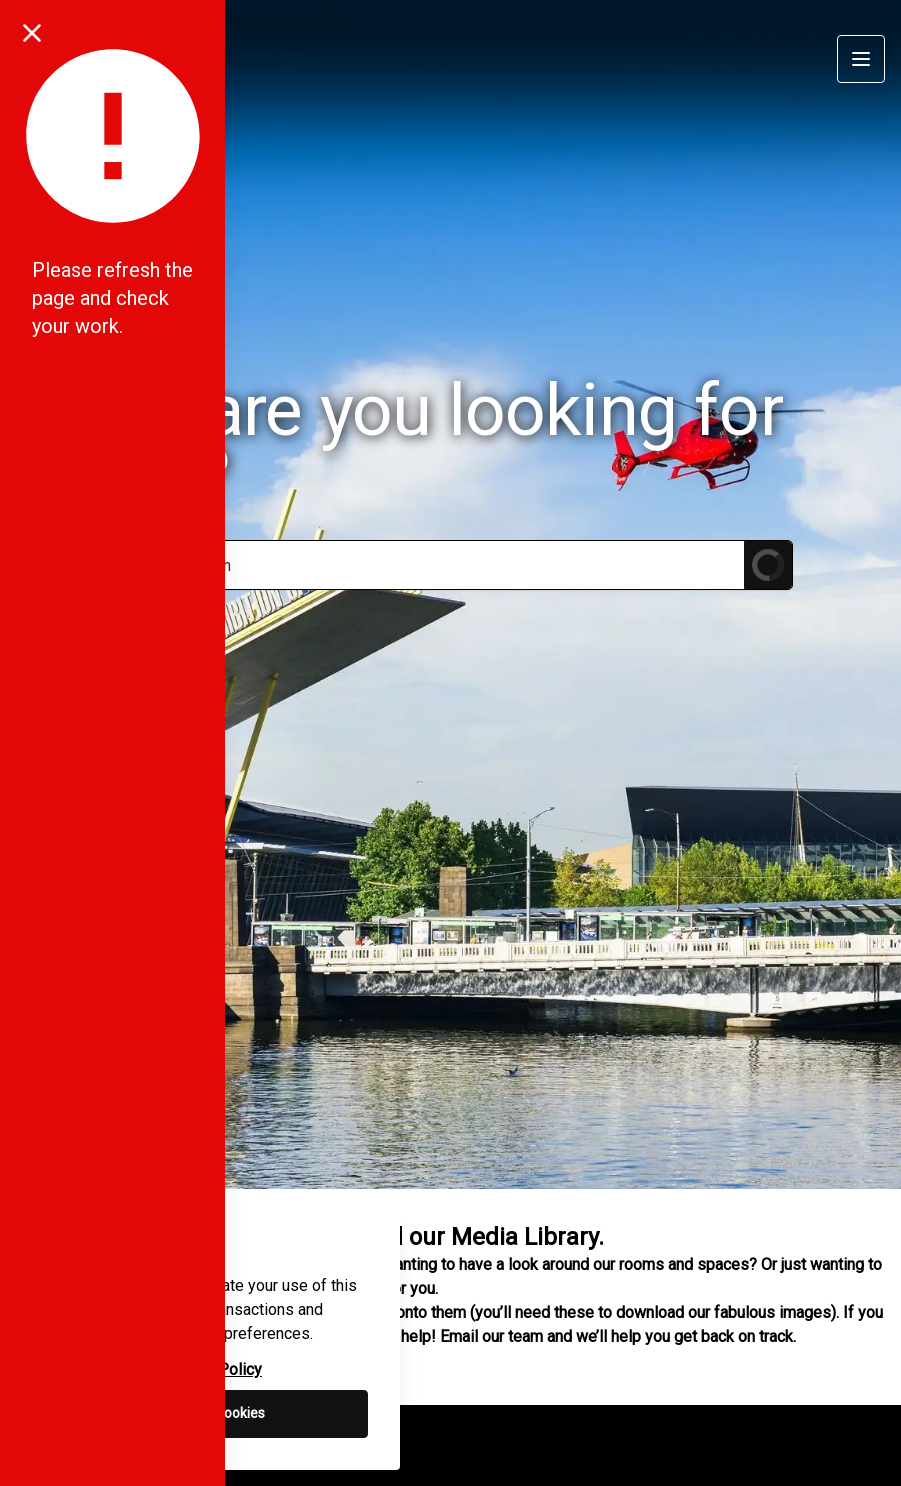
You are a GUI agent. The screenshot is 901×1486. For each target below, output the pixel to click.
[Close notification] (32, 32)
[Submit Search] (768, 565)
